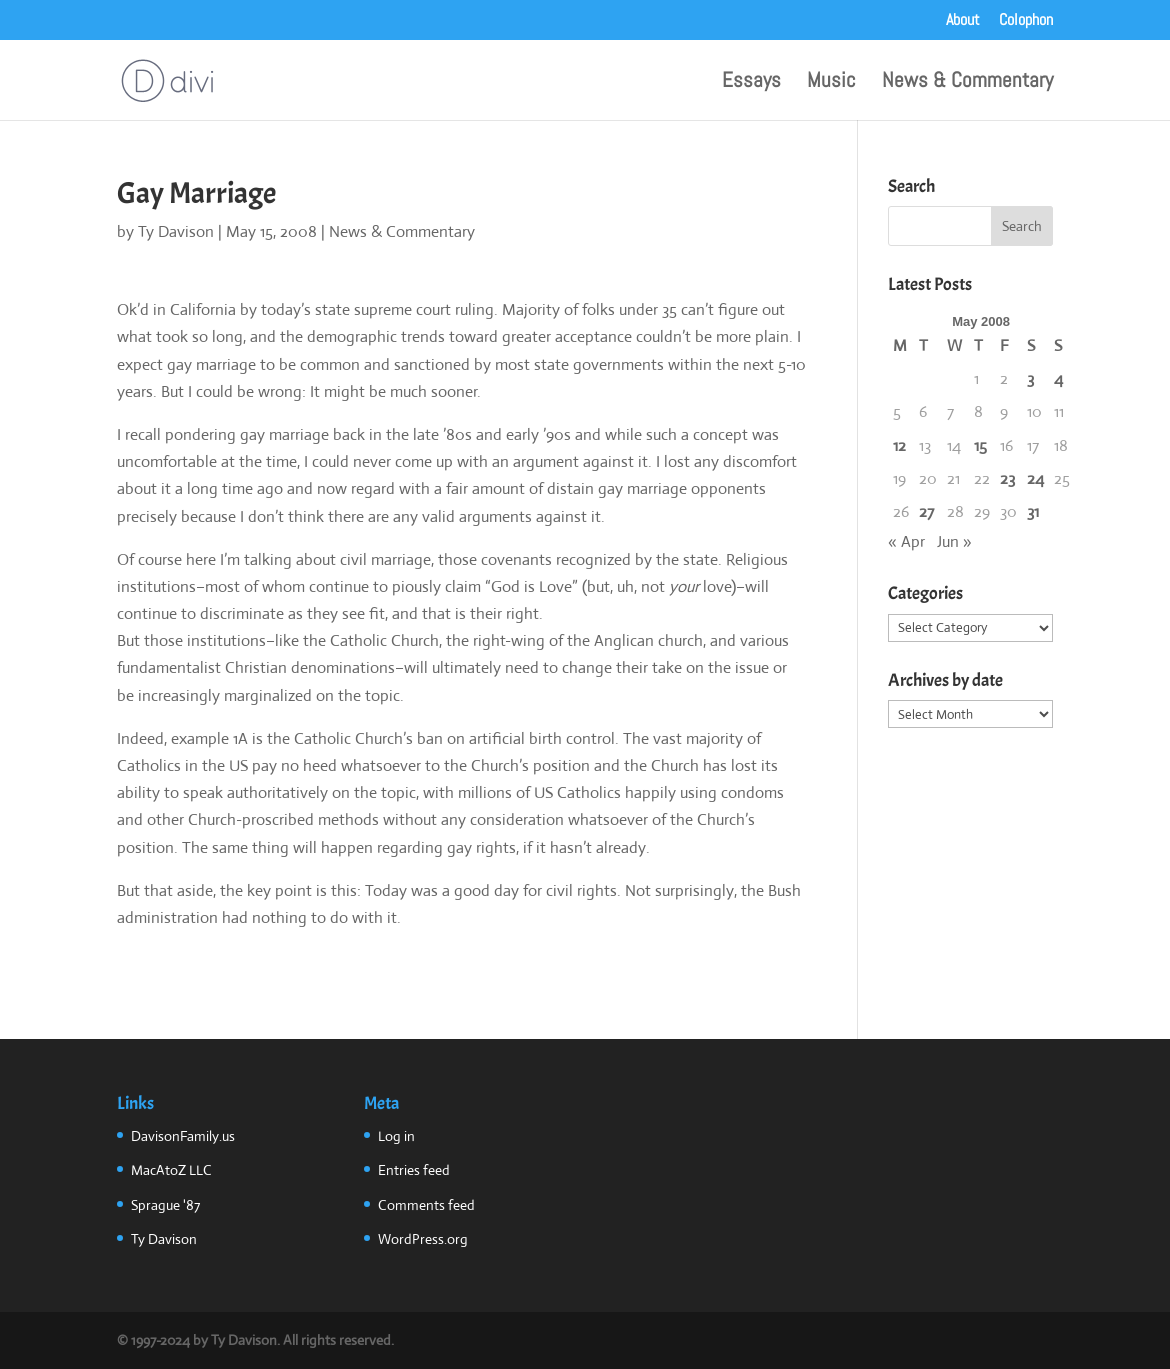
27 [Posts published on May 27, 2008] (926, 511)
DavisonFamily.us (183, 1136)
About (963, 21)
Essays (751, 83)
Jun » (954, 541)
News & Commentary (967, 83)
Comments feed (426, 1205)
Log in (396, 1136)
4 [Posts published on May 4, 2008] (1058, 378)
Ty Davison (176, 231)
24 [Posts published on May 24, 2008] (1035, 478)
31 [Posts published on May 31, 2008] (1033, 511)
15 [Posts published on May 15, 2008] (980, 445)
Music (831, 83)
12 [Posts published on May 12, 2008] (899, 445)
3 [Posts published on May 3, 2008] (1030, 378)
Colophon (1026, 21)
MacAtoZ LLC (171, 1170)
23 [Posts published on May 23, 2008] (1007, 478)
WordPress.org (423, 1239)
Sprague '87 (165, 1205)
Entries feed (414, 1170)
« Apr (906, 541)
